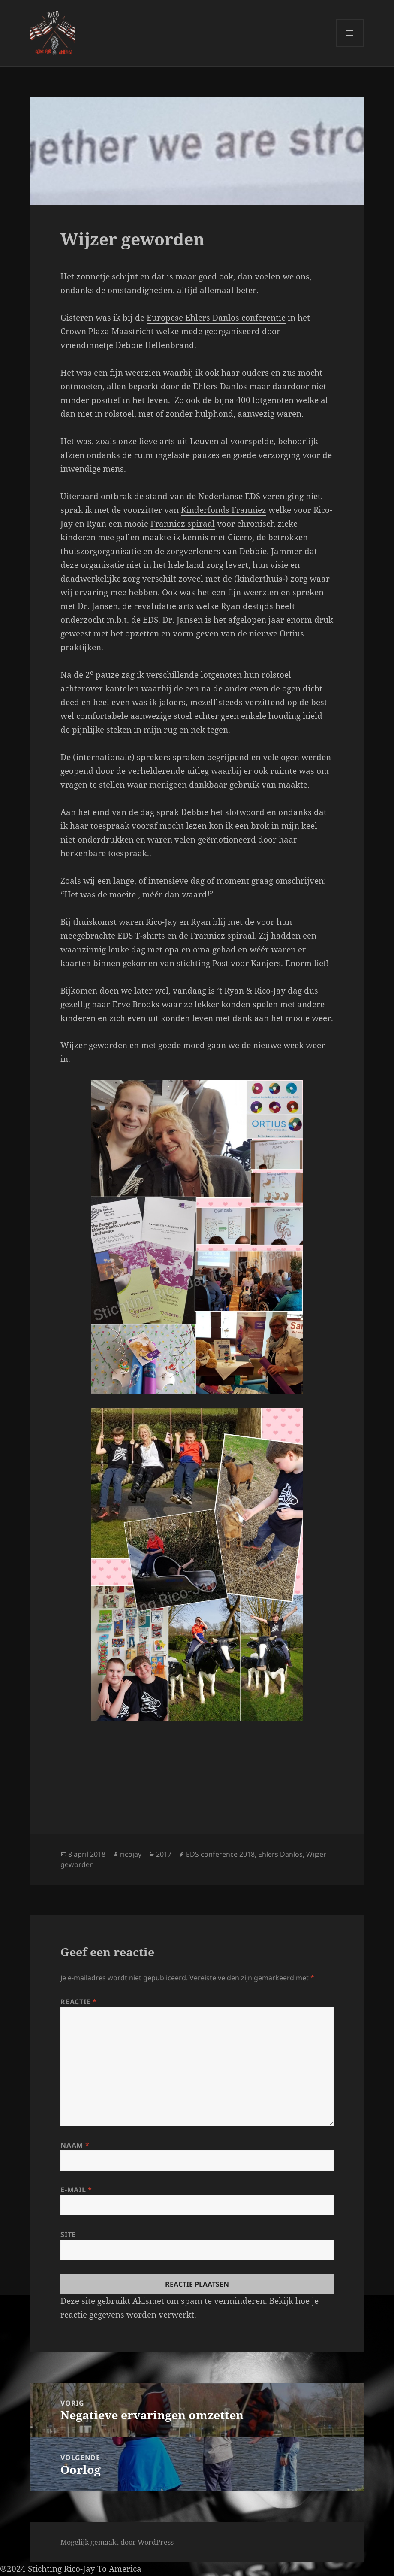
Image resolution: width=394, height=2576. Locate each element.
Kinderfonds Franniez (223, 509)
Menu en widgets (350, 46)
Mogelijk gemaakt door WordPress (117, 2542)
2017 (163, 1854)
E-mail (76, 2189)
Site (68, 2234)
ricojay (130, 1854)
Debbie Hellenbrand (154, 345)
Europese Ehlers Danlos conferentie (216, 317)
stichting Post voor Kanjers (229, 963)
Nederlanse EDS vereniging (251, 496)
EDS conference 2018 (220, 1854)
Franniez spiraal (182, 523)
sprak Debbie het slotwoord (210, 812)
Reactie (78, 2001)
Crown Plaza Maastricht (107, 331)
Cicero (240, 537)
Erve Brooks (135, 1004)
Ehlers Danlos (280, 1854)
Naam (74, 2145)
